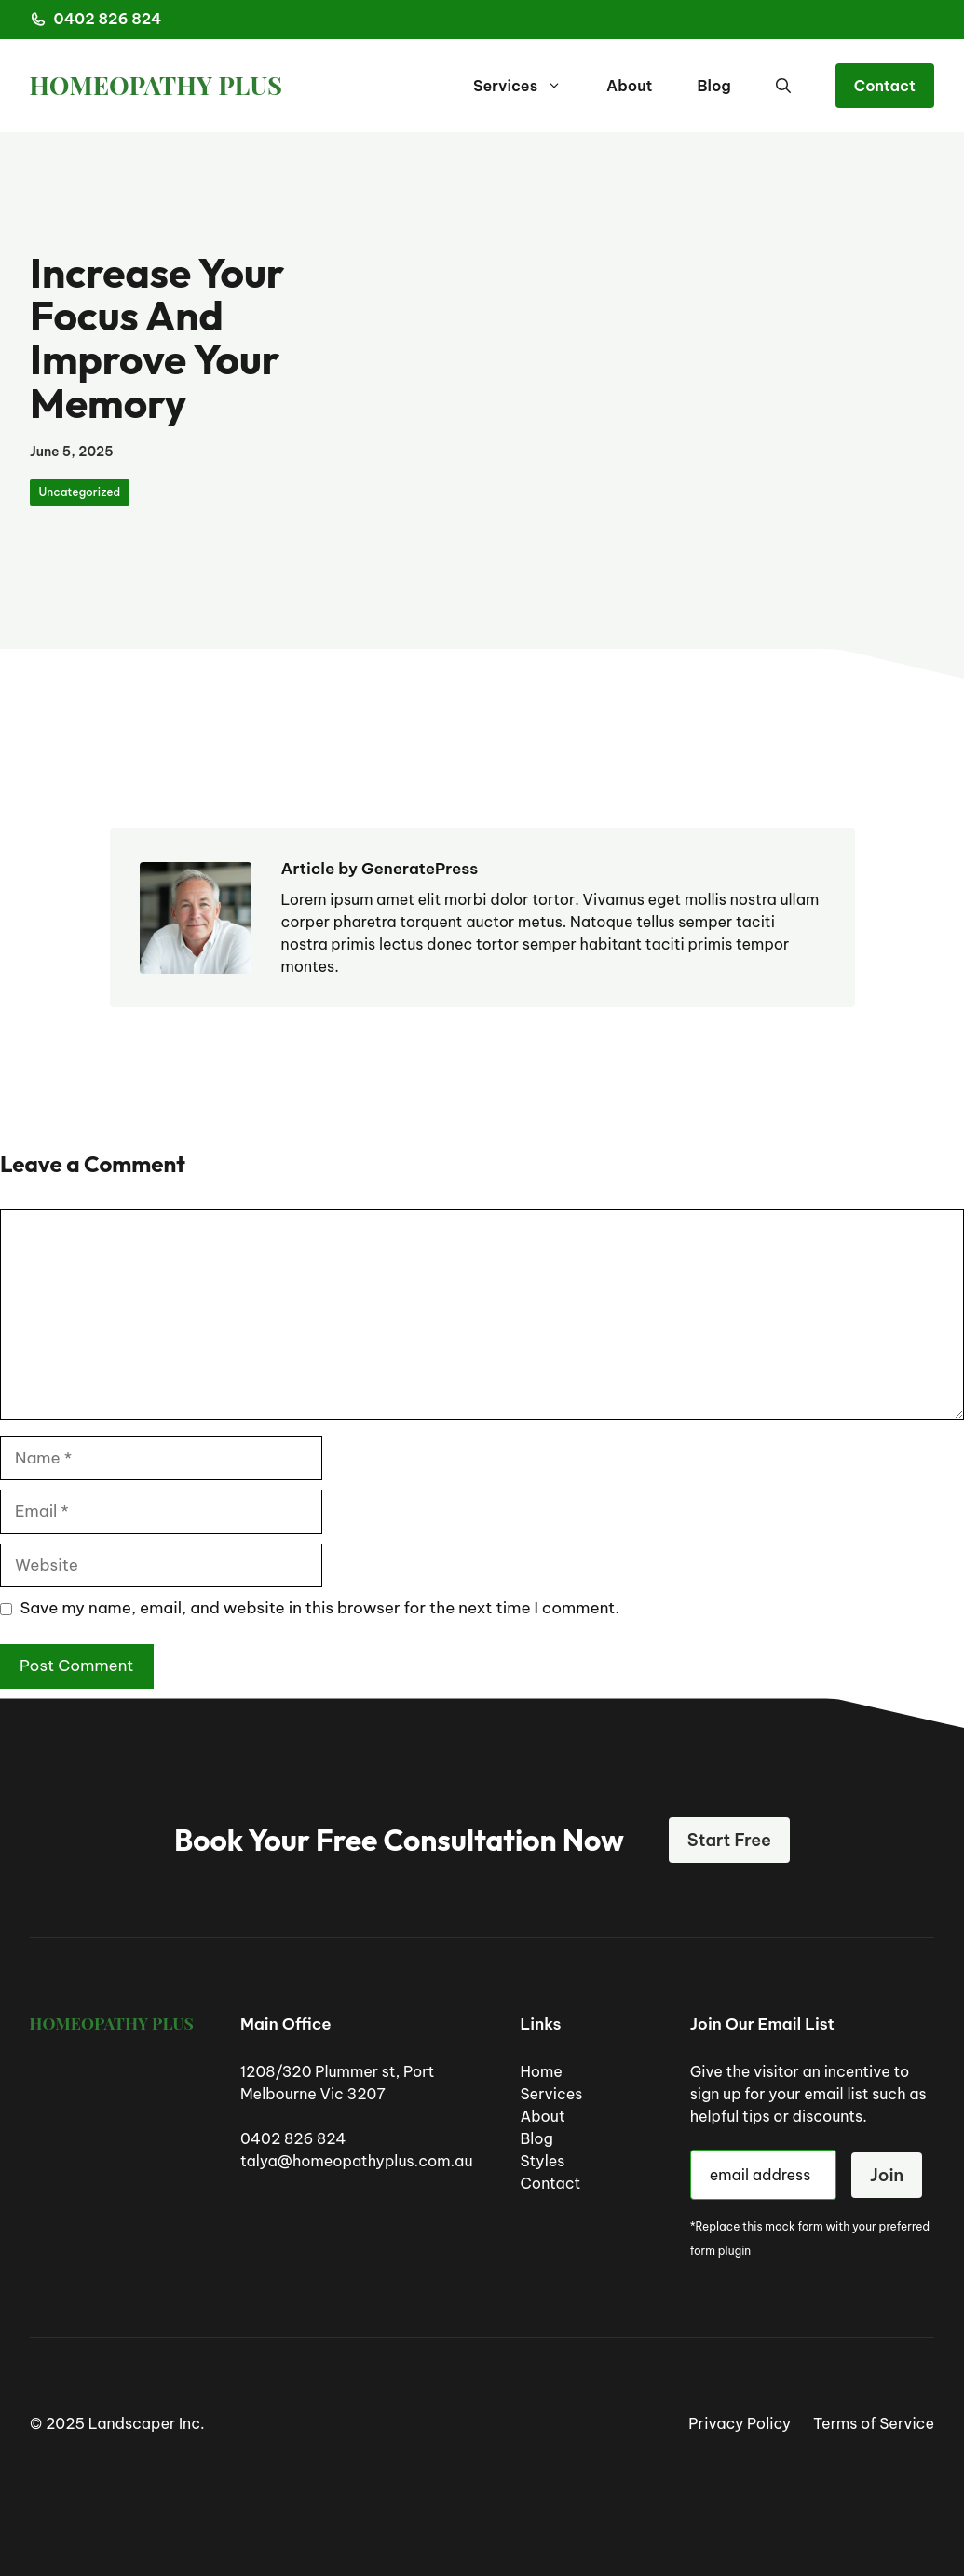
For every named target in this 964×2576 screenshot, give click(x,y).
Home (541, 2071)
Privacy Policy (739, 2423)
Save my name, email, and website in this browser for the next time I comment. (320, 1608)
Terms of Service (873, 2423)
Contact (885, 85)
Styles (542, 2160)
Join (886, 2175)
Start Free (729, 1840)
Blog (713, 85)
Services (528, 86)
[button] (783, 86)
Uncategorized (80, 492)
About (629, 85)
